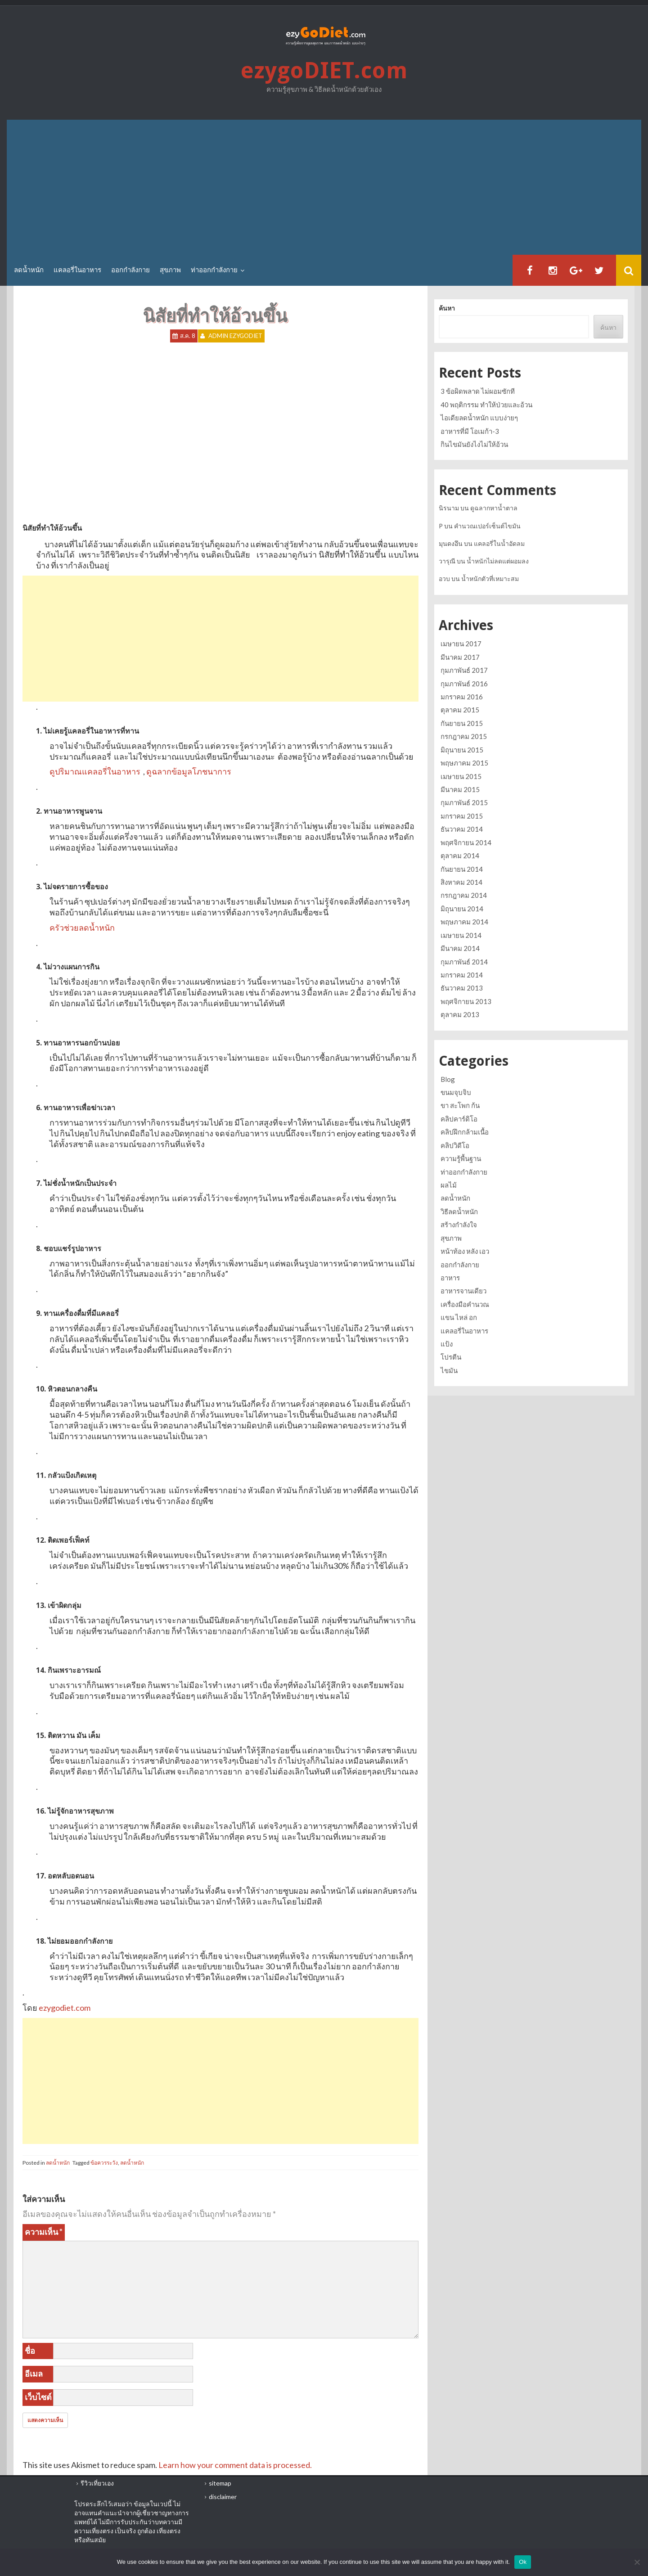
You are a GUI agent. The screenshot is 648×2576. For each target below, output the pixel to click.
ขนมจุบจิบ (456, 1092)
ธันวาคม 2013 (462, 988)
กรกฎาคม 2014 (464, 895)
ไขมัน (449, 1370)
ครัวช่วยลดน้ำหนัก (82, 927)
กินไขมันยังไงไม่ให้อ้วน (474, 444)
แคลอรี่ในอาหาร (77, 270)
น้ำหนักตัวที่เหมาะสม (490, 578)
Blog (448, 1079)
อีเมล (34, 2373)
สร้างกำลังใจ (459, 1224)
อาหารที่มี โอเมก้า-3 (470, 431)
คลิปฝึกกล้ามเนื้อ (465, 1132)
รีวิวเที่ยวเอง (97, 2483)
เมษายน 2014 (461, 935)
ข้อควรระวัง (104, 2162)
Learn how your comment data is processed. (235, 2465)
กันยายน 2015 (462, 723)
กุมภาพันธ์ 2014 (464, 962)
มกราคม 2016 (462, 697)
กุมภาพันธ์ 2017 (464, 670)
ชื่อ (30, 2350)
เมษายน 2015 (461, 776)
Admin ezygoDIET (235, 336)
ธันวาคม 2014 (462, 829)
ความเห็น (44, 2232)
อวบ (444, 578)
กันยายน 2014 (462, 869)
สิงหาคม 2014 (461, 882)
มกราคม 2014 (462, 975)
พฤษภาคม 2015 (464, 763)
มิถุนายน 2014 (462, 909)
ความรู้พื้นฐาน (461, 1158)
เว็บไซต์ (38, 2397)
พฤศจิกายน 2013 (466, 1001)
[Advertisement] (324, 187)
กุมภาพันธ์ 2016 (464, 684)
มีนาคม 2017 (460, 657)
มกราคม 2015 (462, 816)
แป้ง (447, 1344)
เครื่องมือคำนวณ (465, 1304)
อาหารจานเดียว (463, 1291)
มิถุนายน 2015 (462, 750)
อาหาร (450, 1278)
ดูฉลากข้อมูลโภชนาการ (188, 771)
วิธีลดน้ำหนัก (459, 1211)
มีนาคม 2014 (460, 948)
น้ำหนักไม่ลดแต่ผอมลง (498, 561)
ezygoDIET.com (324, 71)
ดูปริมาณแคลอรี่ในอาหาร (95, 771)
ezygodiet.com (64, 2008)
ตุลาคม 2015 (460, 710)
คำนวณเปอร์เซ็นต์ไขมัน (487, 526)
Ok (522, 2561)
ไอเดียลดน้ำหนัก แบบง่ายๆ (479, 418)
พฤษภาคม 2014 (464, 922)
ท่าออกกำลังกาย (214, 270)
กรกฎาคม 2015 (464, 736)
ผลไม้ (449, 1185)
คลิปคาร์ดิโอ (459, 1119)
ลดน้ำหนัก (29, 270)
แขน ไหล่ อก (459, 1317)
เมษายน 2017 (461, 643)
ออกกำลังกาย (130, 270)
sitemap (220, 2483)
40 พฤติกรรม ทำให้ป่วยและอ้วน (486, 405)
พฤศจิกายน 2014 (466, 842)
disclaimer (223, 2496)
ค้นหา (447, 308)
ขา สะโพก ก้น (460, 1105)
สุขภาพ (170, 270)
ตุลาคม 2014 (460, 855)
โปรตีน (451, 1357)
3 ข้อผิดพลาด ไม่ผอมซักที (478, 391)
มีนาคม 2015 (460, 789)
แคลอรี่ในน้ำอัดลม (499, 543)
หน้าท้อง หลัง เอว (465, 1251)
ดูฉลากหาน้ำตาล (494, 508)
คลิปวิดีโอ (455, 1145)
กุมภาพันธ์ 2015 (464, 802)
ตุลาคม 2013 (460, 1014)
